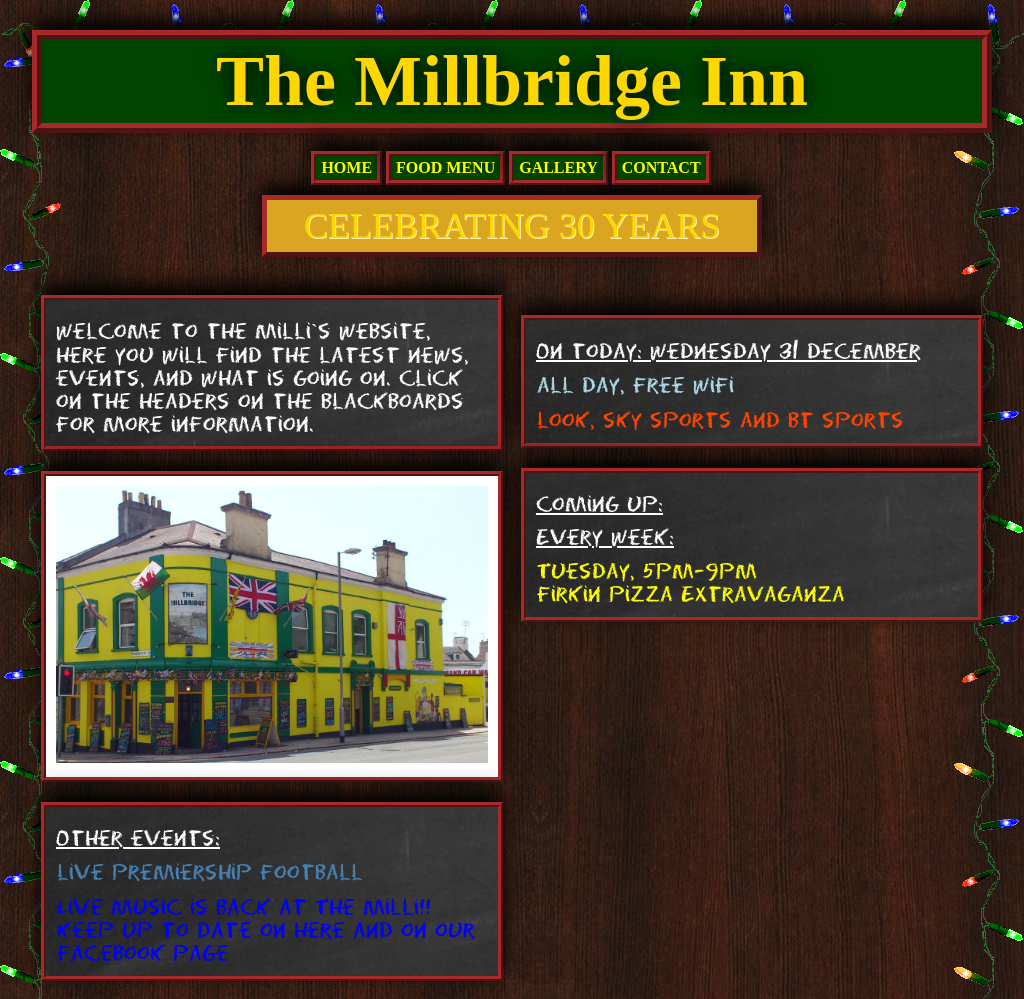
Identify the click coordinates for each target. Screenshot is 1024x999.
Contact (661, 167)
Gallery (558, 167)
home (346, 167)
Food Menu (445, 167)
